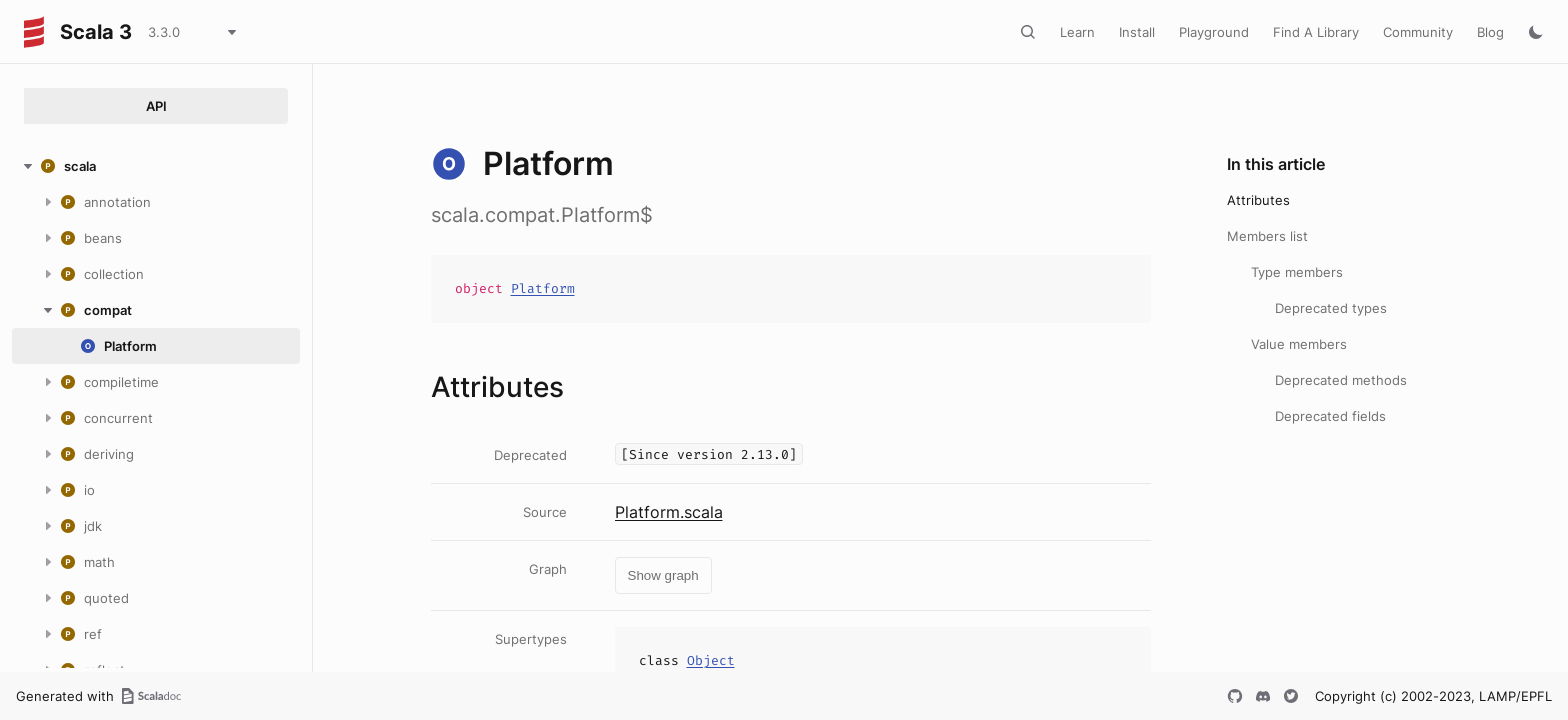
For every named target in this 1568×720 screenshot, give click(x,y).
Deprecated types (1331, 308)
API (156, 106)
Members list (1267, 236)
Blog (1490, 32)
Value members (1299, 344)
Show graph (663, 575)
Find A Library (1316, 32)
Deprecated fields (1330, 416)
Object (711, 660)
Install (1137, 32)
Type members (1297, 272)
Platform (543, 288)
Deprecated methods (1341, 380)
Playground (1214, 32)
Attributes (1258, 200)
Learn (1077, 32)
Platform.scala (669, 512)
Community (1418, 32)
